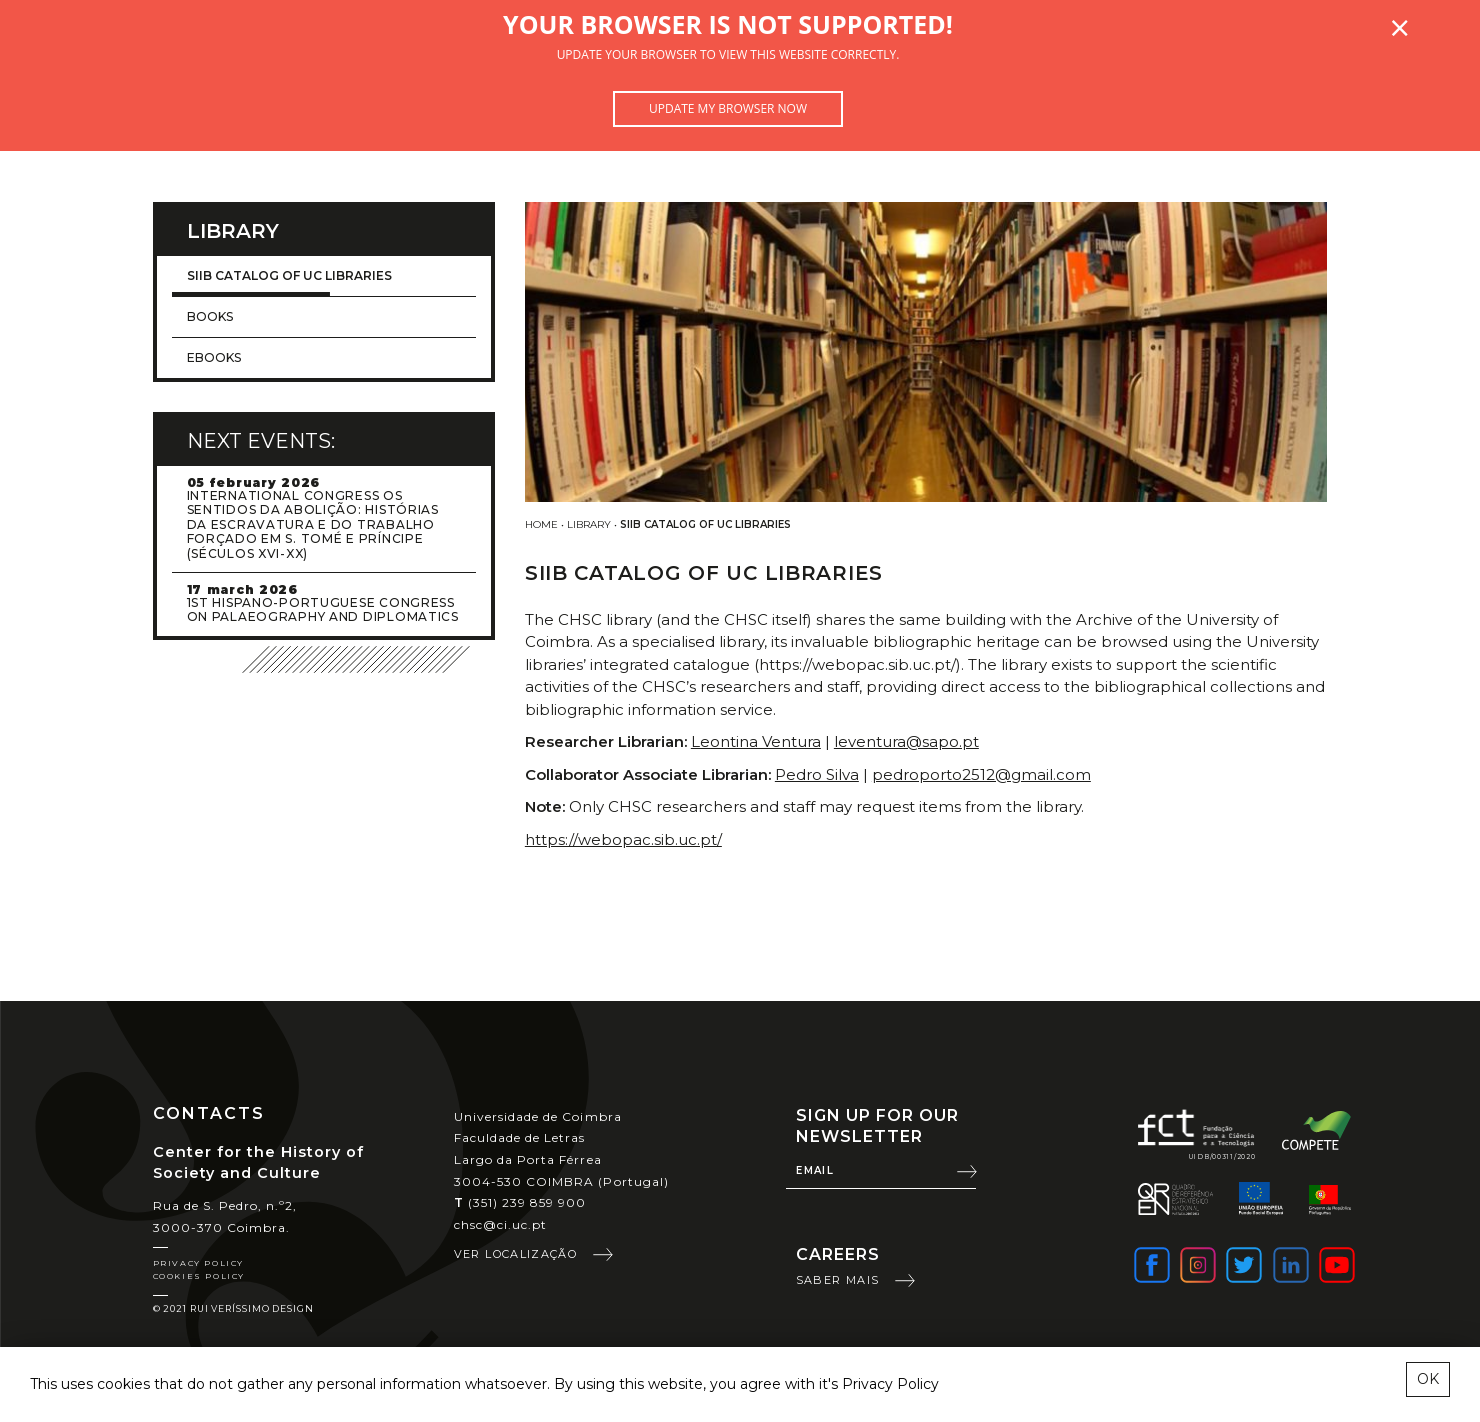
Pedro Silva (817, 774)
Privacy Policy (198, 1263)
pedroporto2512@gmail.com (981, 774)
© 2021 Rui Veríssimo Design (233, 1308)
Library (589, 524)
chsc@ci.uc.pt (501, 1224)
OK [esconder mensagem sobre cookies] (1428, 1379)
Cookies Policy (199, 1276)
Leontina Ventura (756, 741)
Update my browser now (728, 108)
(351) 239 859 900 (520, 1202)
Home (541, 524)
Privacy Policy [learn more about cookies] (890, 1384)
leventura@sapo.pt (906, 741)
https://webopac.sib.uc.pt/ (623, 839)
